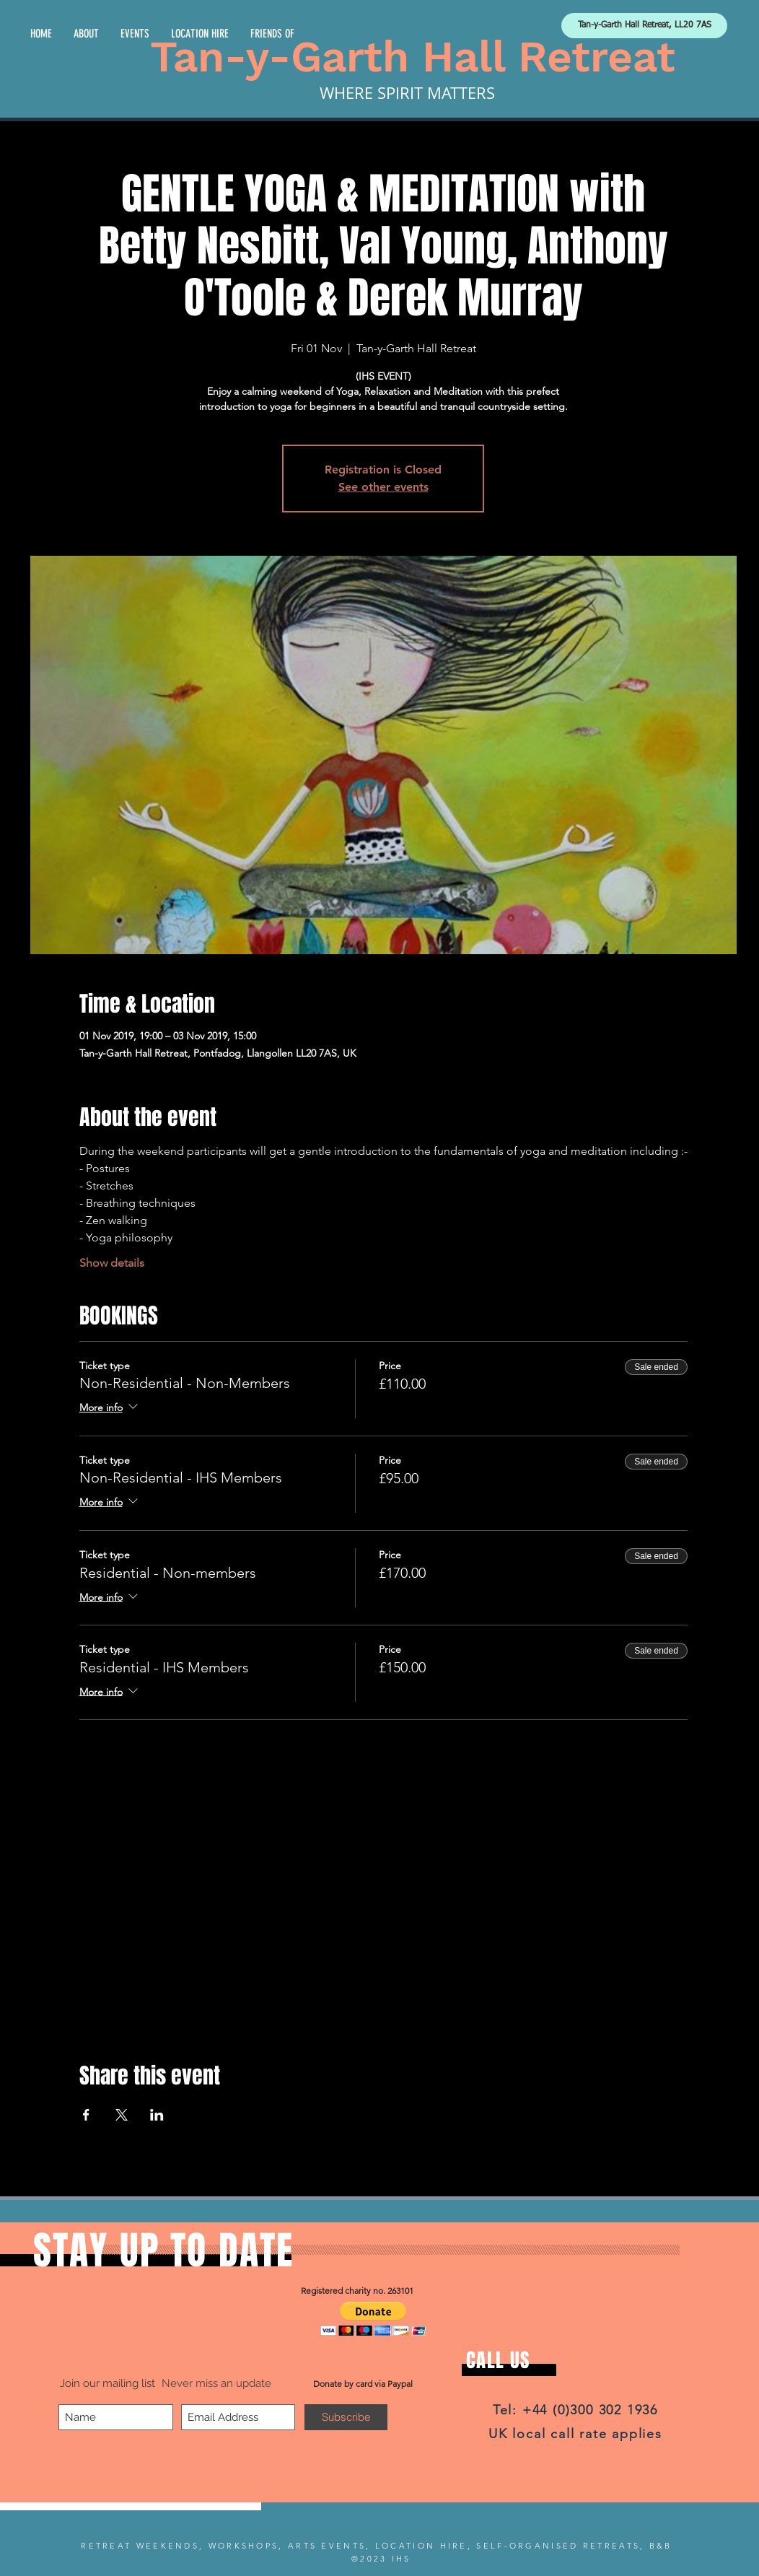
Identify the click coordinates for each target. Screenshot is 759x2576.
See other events (383, 487)
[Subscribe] (345, 2417)
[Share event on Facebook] (86, 2115)
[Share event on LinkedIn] (157, 2115)
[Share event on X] (121, 2115)
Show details (111, 1263)
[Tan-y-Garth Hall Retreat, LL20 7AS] (644, 25)
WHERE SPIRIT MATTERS (407, 92)
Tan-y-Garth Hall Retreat (412, 56)
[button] (373, 2319)
